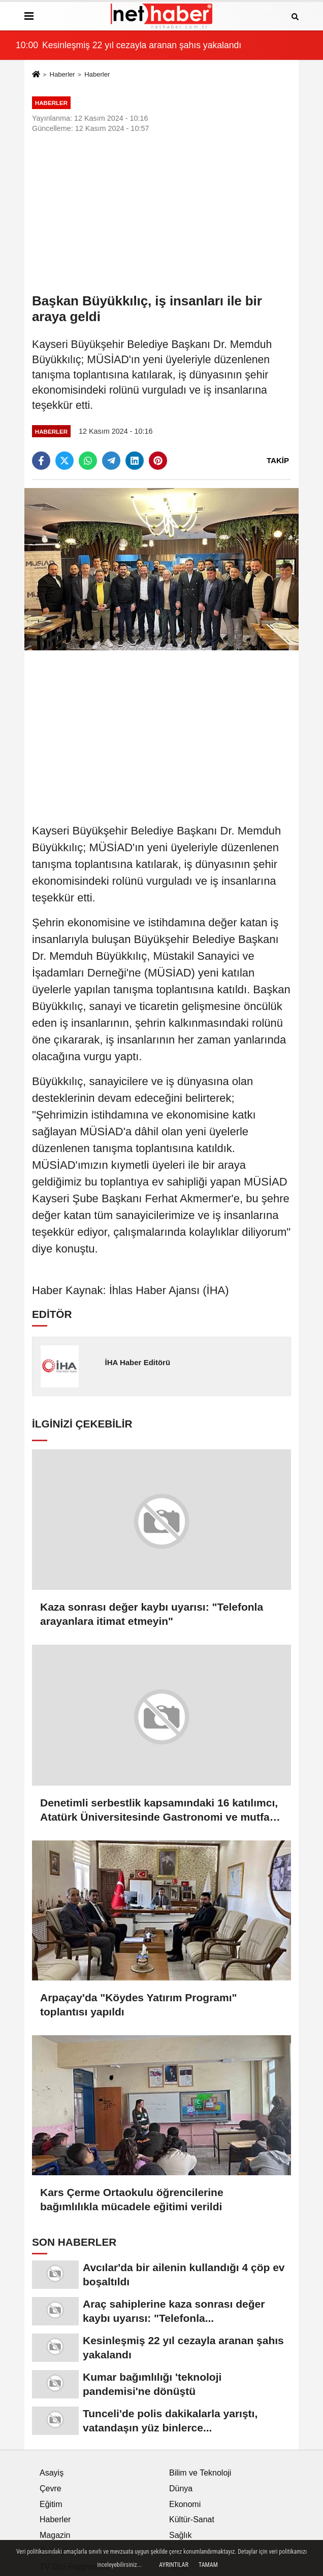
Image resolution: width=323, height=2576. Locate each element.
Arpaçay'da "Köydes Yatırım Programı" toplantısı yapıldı (138, 2004)
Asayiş (51, 2472)
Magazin (55, 2535)
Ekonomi (185, 2504)
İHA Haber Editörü (138, 1362)
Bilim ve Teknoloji (200, 2472)
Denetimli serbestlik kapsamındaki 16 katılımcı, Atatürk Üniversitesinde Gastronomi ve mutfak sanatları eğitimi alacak (159, 1810)
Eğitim (51, 2504)
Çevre (50, 2488)
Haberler (62, 74)
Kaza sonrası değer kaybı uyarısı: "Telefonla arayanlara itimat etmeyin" (151, 1614)
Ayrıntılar (173, 2564)
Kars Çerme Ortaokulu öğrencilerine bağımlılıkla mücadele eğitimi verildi (131, 2199)
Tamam (208, 2564)
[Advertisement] (161, 213)
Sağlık (180, 2535)
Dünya (180, 2488)
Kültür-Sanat (191, 2519)
